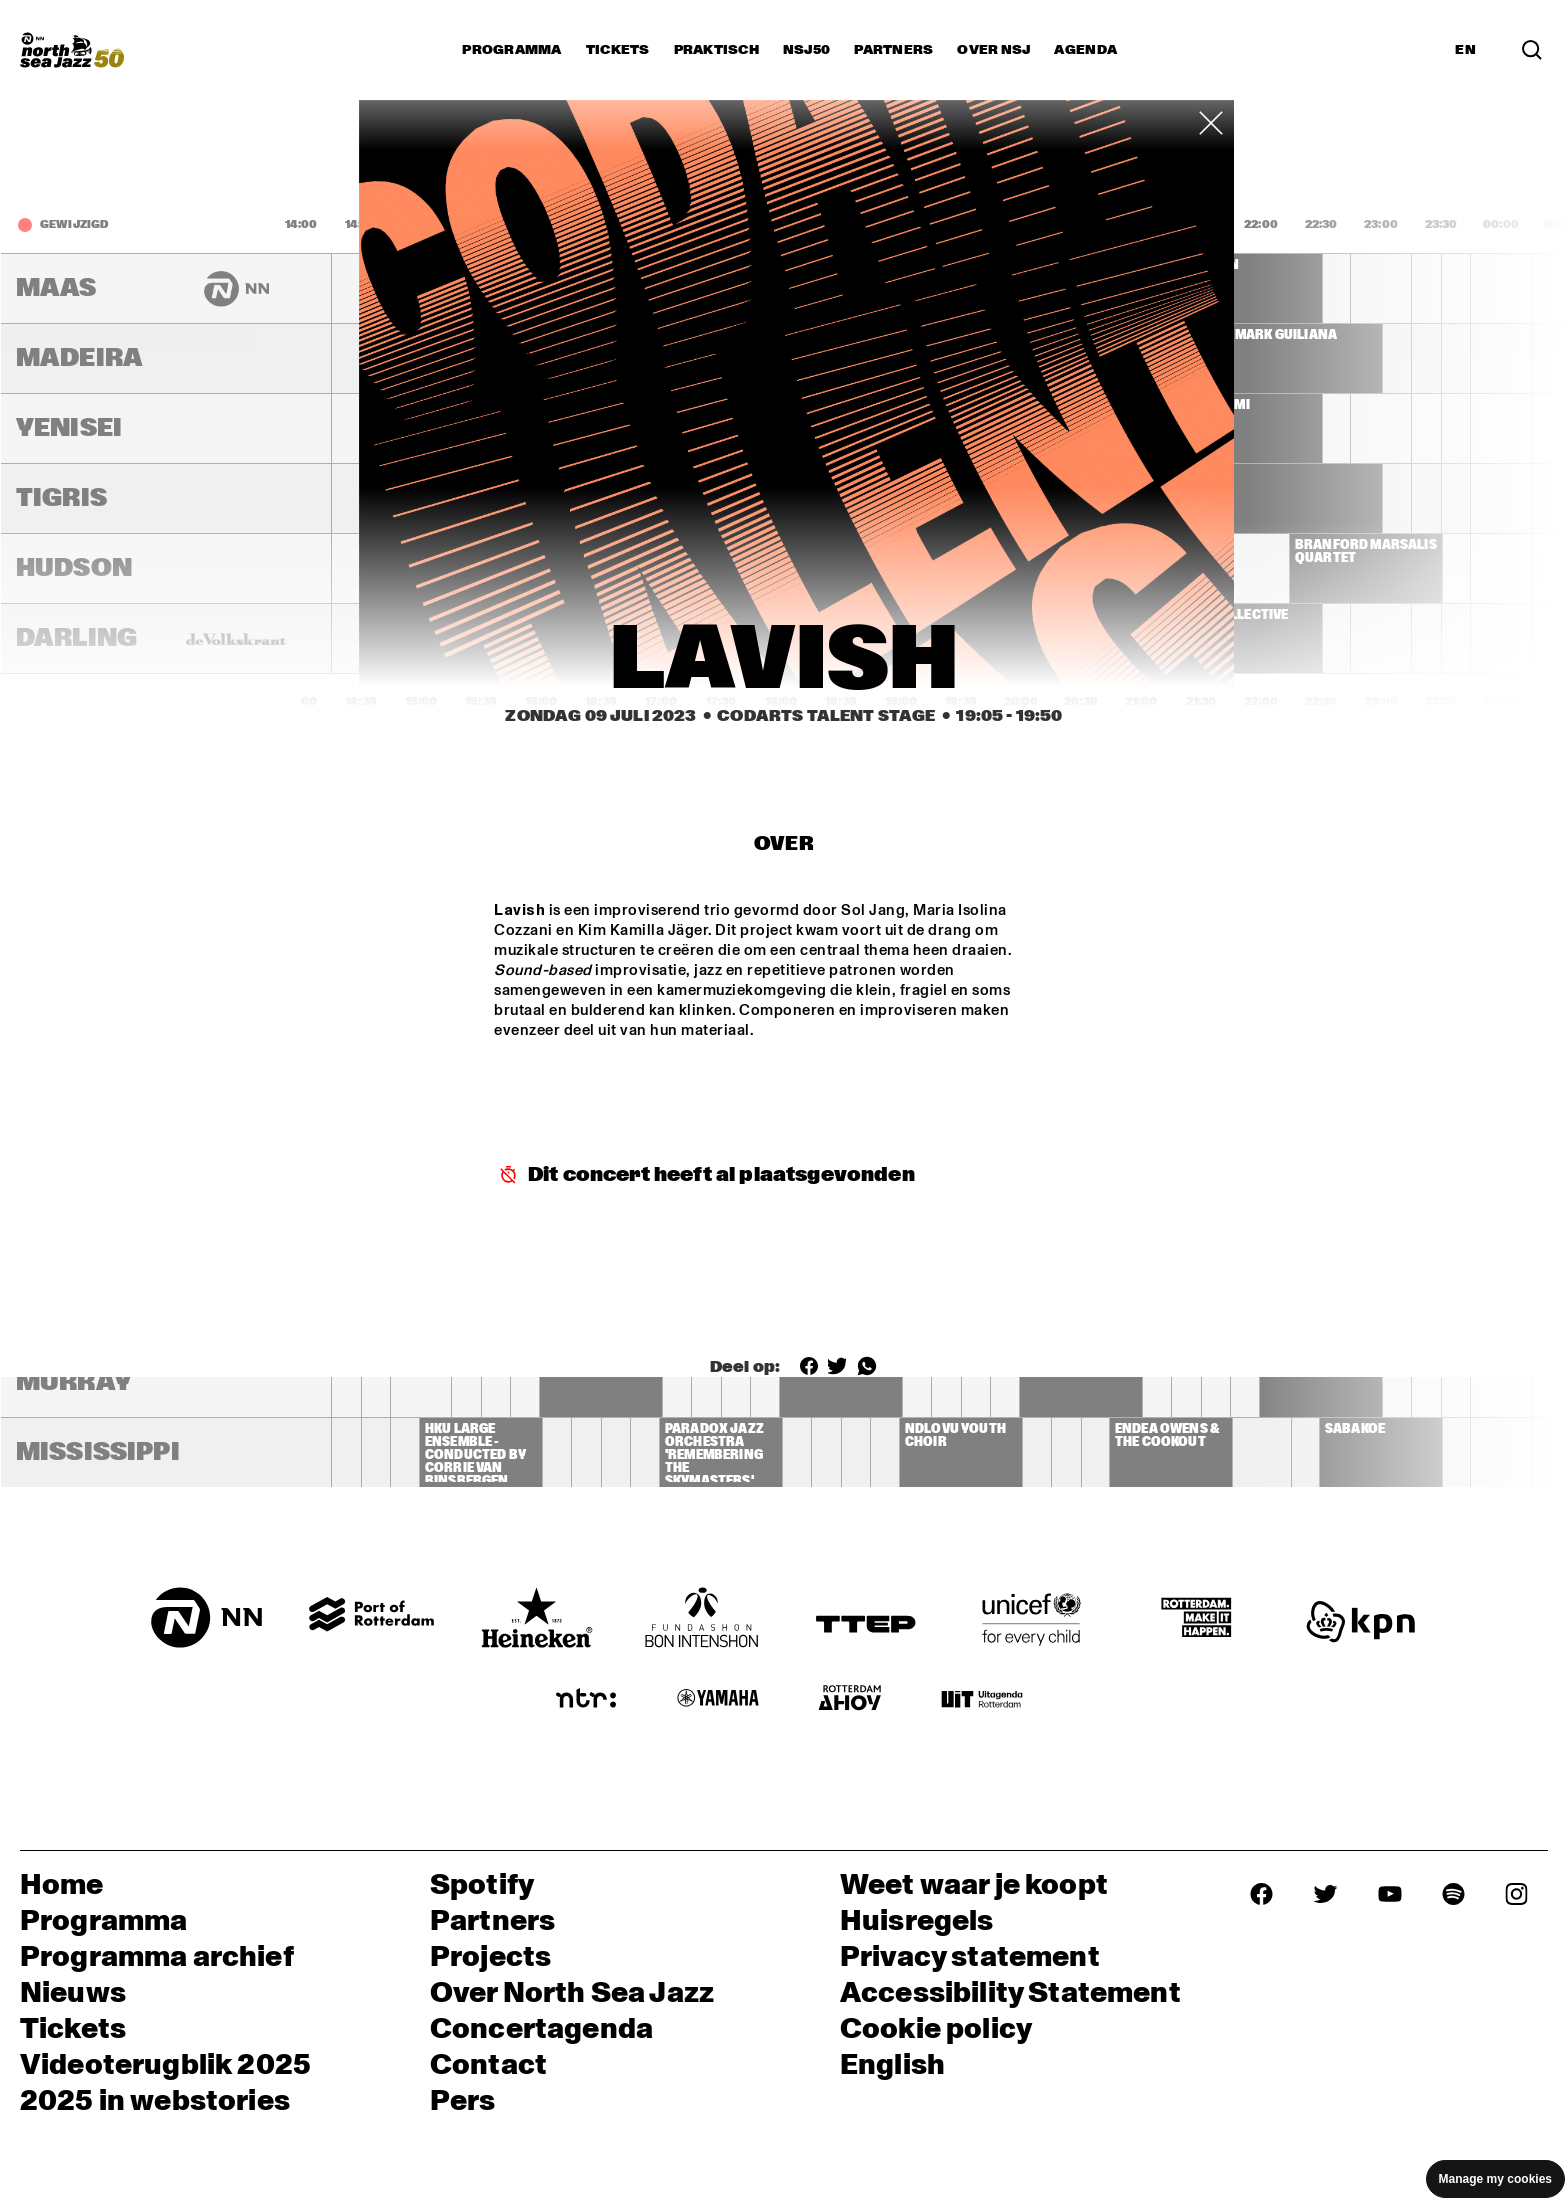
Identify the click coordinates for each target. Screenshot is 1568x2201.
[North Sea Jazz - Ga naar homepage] (72, 50)
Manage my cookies (1495, 2179)
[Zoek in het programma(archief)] (1532, 49)
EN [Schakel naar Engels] (1465, 50)
